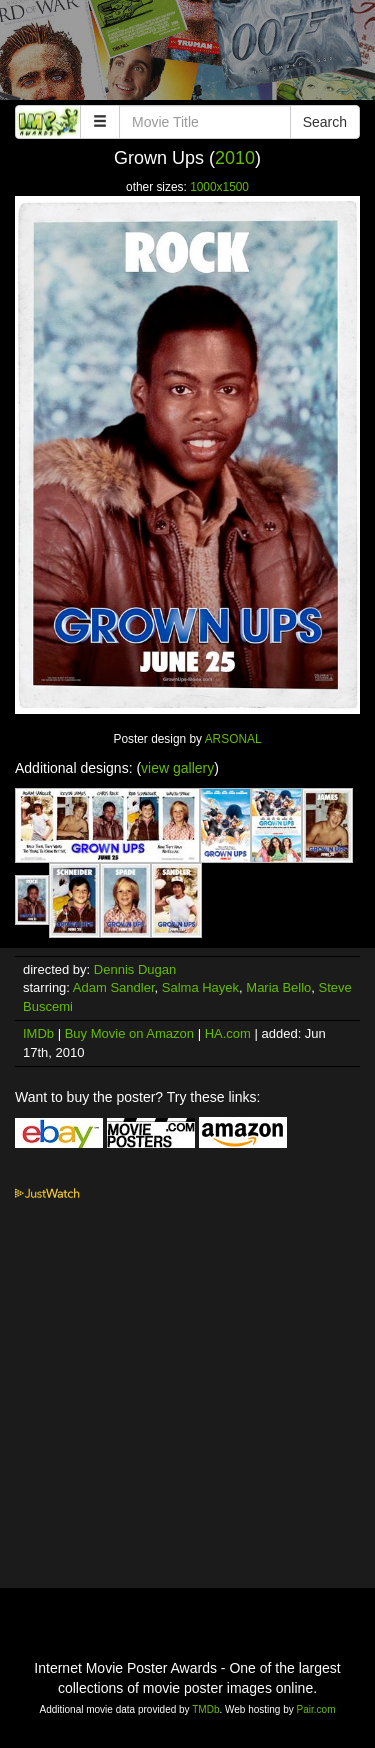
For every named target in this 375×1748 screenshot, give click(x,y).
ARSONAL (233, 739)
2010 (235, 158)
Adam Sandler (114, 987)
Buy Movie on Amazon (129, 1033)
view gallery (177, 768)
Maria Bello (278, 987)
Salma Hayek (200, 987)
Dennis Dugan (135, 969)
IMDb (38, 1033)
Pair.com (316, 1709)
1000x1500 (219, 187)
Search (325, 122)
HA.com (228, 1033)
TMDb (205, 1709)
